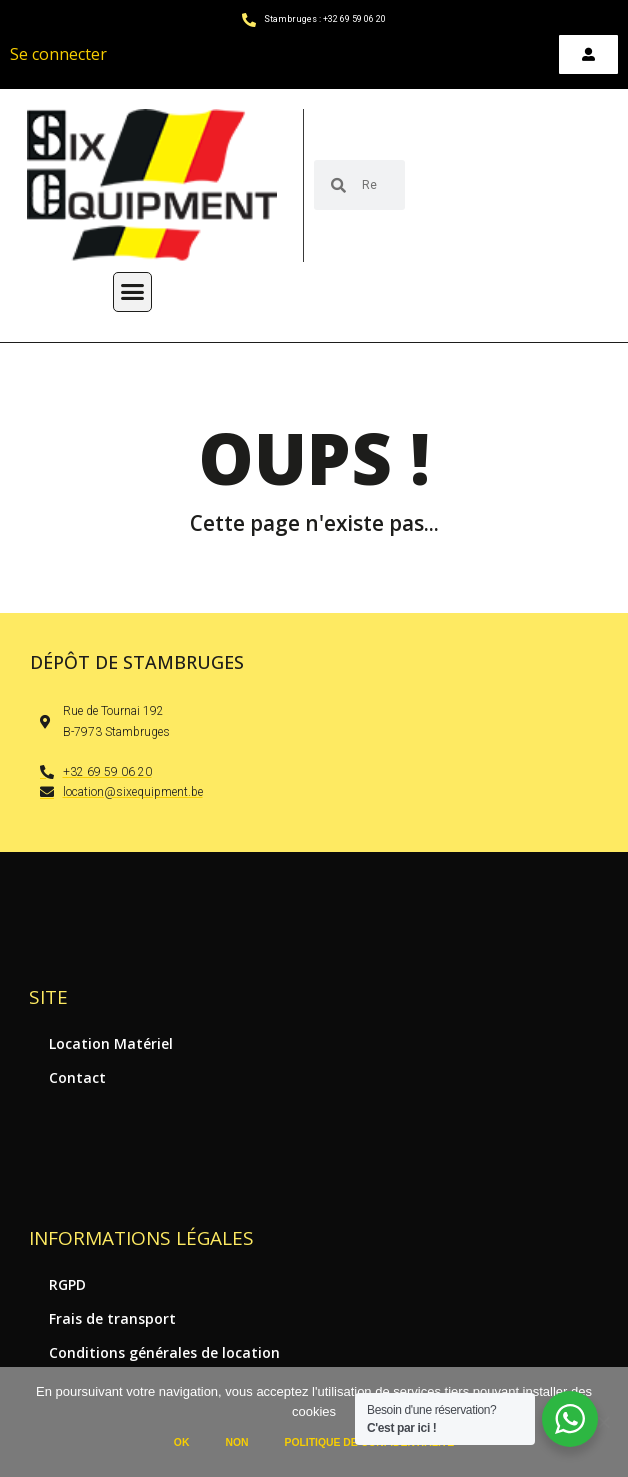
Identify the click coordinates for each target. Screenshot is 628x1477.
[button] (133, 292)
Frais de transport (112, 1318)
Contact (77, 1077)
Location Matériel (111, 1043)
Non (236, 1442)
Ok (182, 1442)
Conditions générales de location (164, 1352)
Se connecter (58, 54)
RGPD (67, 1284)
